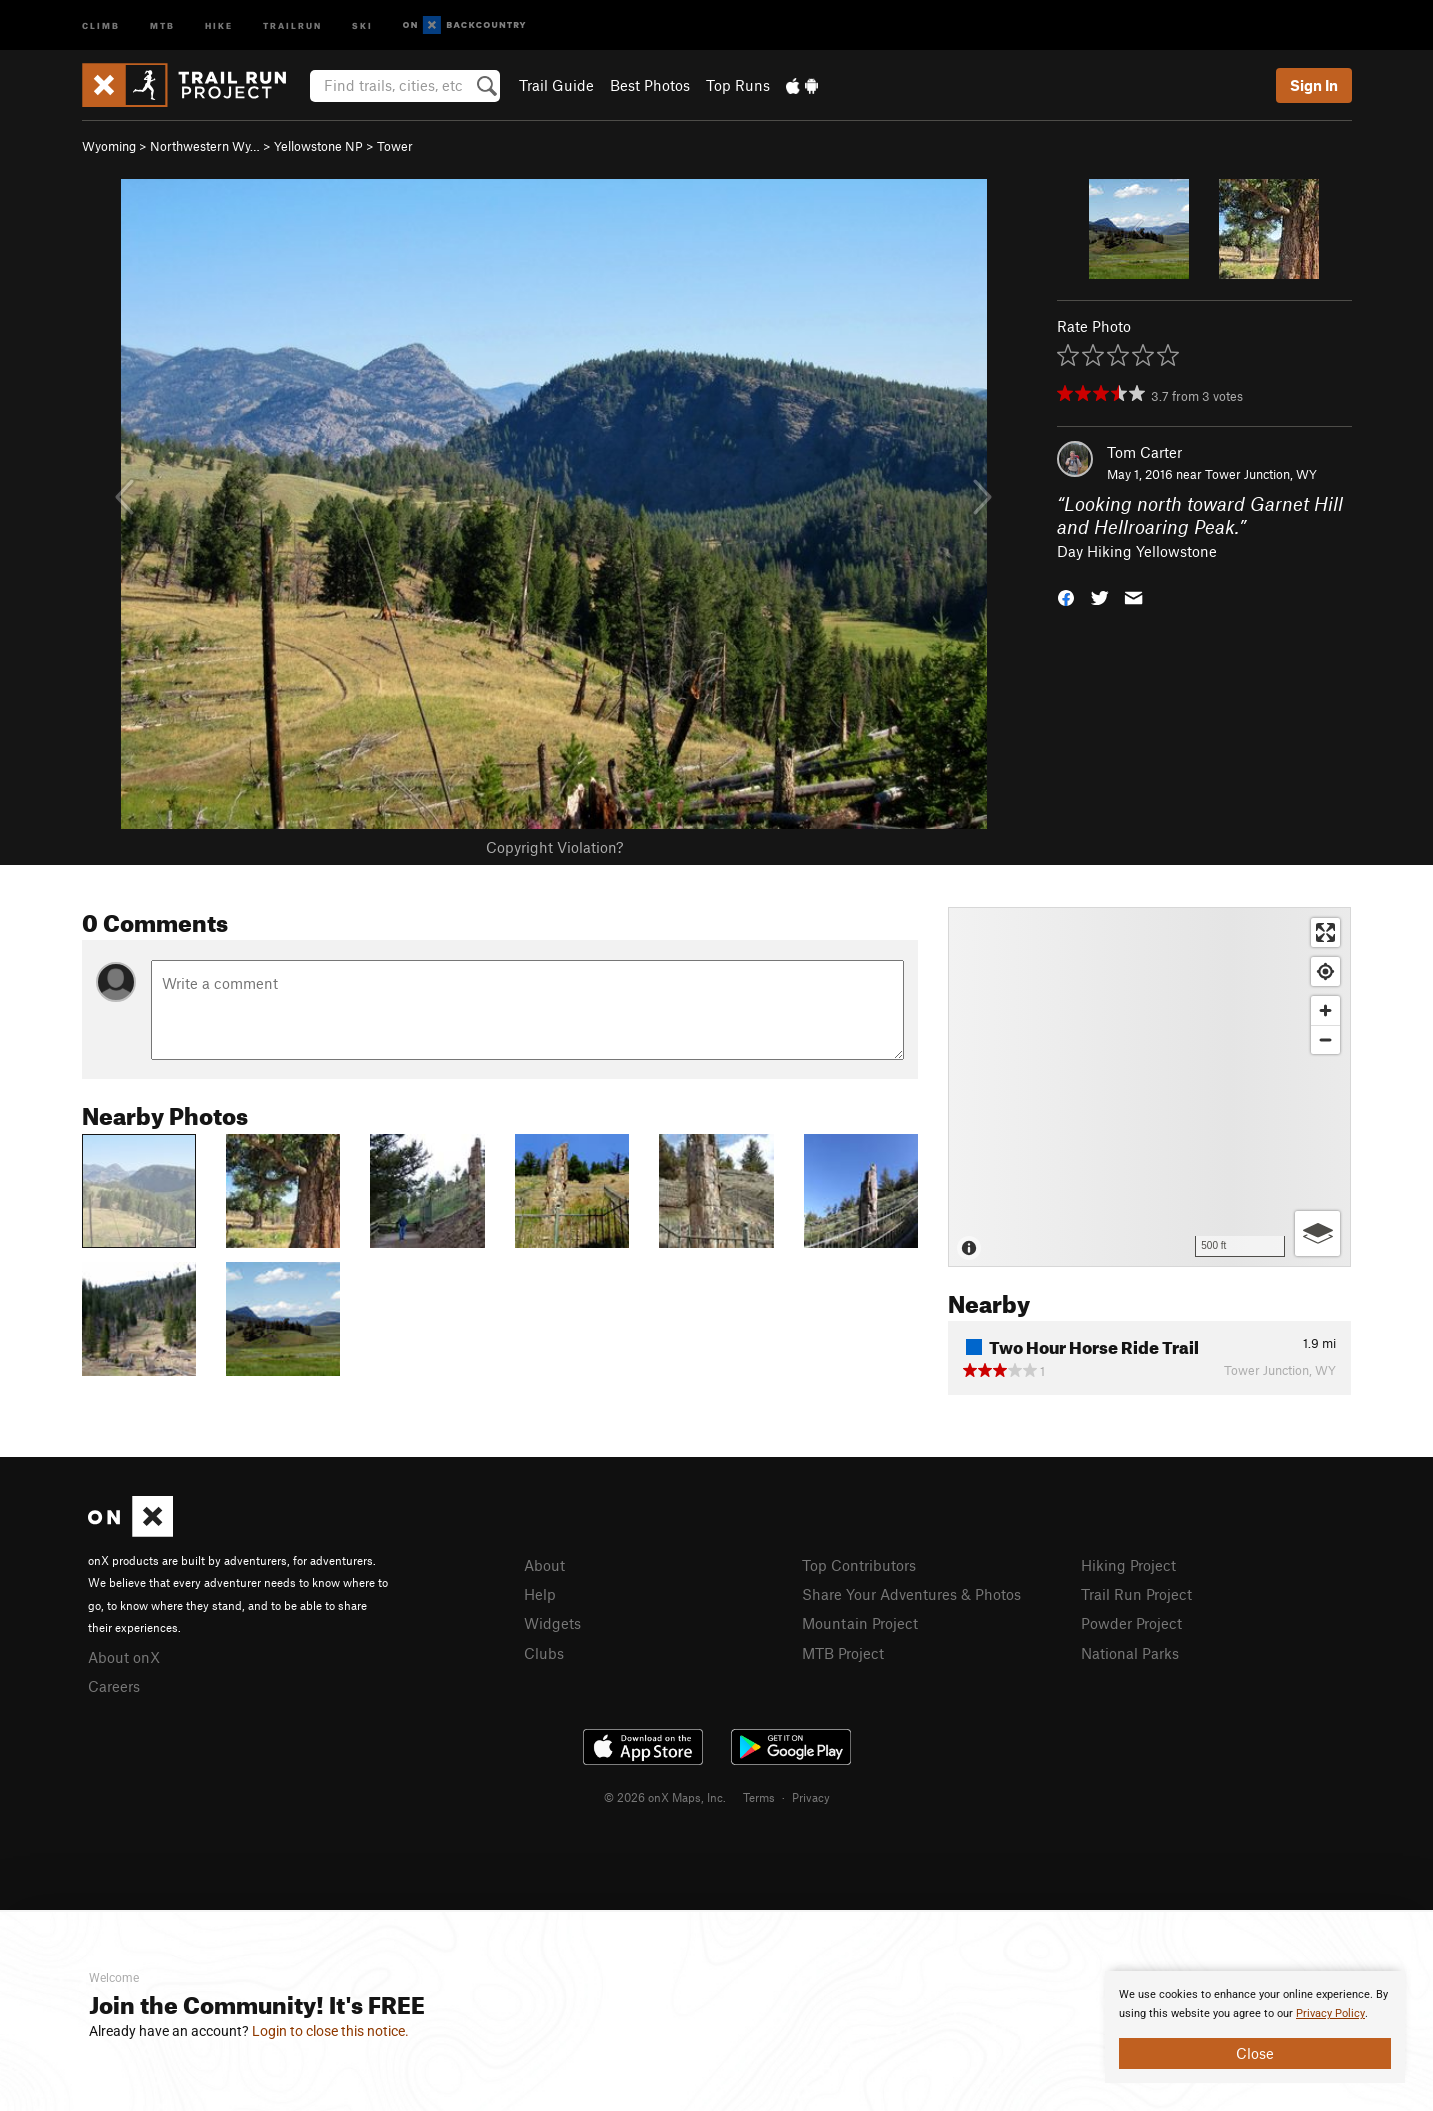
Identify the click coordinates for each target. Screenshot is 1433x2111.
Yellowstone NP (318, 146)
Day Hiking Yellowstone (1137, 551)
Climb (101, 24)
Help (540, 1594)
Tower (395, 146)
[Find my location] (1325, 971)
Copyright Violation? (554, 847)
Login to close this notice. (330, 2031)
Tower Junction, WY (1261, 474)
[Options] (1317, 1233)
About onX (124, 1657)
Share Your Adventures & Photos (911, 1594)
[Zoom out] (1325, 1039)
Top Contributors (859, 1565)
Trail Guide (556, 85)
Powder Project (1131, 1623)
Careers (114, 1686)
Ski (362, 24)
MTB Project (843, 1653)
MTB (162, 24)
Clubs (544, 1653)
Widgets (552, 1623)
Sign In (1314, 85)
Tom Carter (1144, 452)
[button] (1066, 596)
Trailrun (292, 24)
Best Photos (650, 85)
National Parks (1130, 1653)
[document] (1255, 2027)
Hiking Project (1128, 1565)
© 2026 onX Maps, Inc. (665, 1797)
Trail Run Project (1136, 1594)
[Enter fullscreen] (1325, 932)
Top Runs (738, 85)
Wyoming (109, 146)
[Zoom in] (1325, 1010)
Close (1255, 2053)
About (544, 1565)
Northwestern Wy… (205, 146)
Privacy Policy (1330, 2013)
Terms (759, 1797)
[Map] (1149, 1087)
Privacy (811, 1797)
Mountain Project (860, 1623)
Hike (219, 24)
